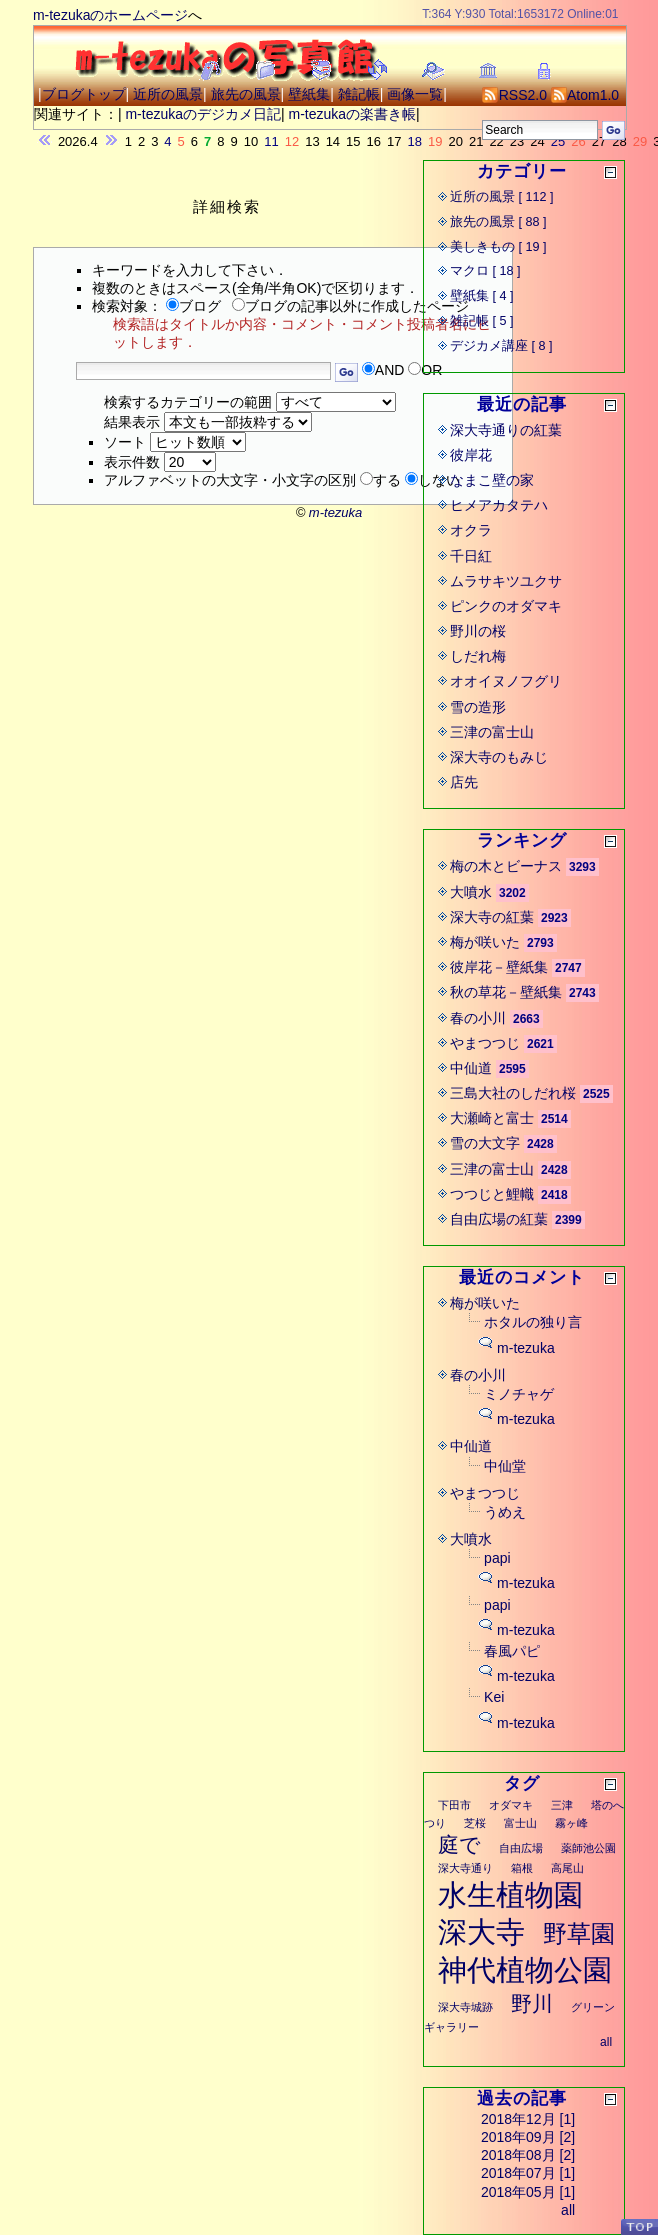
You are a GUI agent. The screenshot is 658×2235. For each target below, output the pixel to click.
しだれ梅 (478, 656)
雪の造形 (478, 707)
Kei (494, 1697)
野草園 (579, 1933)
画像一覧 (415, 94)
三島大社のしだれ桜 (513, 1093)
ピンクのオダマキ (506, 606)
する (387, 480)
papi (497, 1558)
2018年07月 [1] (528, 2173)
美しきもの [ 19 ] (498, 247)
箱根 (522, 1868)
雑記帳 (359, 94)
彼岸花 (471, 455)
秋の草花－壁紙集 (506, 992)
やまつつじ (485, 1043)
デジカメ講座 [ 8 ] (501, 346)
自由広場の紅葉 (499, 1219)
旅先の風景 (246, 94)
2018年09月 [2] (528, 2137)
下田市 (454, 1805)
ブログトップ (84, 94)
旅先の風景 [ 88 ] (498, 222)
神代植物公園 (525, 1970)
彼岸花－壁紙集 (499, 967)
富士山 (520, 1823)
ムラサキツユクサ (506, 581)
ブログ (193, 306)
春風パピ (512, 1651)
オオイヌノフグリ (506, 681)
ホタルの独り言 (533, 1322)
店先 (464, 782)
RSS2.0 (514, 95)
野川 (532, 2003)
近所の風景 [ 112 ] (502, 197)
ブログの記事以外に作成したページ (350, 306)
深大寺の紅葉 (492, 917)
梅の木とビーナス (506, 866)
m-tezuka (526, 1348)
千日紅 (471, 556)
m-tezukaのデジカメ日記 (203, 114)
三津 (562, 1805)
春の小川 (478, 1018)
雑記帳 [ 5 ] (482, 321)
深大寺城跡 (465, 2007)
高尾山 (567, 1868)
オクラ (471, 530)
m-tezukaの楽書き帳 (353, 114)
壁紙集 (309, 94)
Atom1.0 (585, 95)
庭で (459, 1844)
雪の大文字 (485, 1143)
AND (390, 370)
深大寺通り (465, 1868)
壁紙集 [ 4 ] (482, 296)
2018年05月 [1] (528, 2192)
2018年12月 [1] (528, 2119)
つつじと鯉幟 (492, 1194)
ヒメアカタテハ (499, 505)
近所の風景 (168, 94)
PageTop (639, 2226)
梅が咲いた (485, 942)
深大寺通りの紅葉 (506, 430)
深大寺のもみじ (499, 757)
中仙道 (471, 1068)
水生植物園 (510, 1895)
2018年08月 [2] (528, 2155)
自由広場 (521, 1848)
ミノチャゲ (519, 1394)
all (606, 2042)
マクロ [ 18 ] (485, 271)
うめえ (505, 1512)
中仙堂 (505, 1466)
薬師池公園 (588, 1848)
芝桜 (475, 1823)
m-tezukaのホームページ (111, 15)
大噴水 (471, 892)
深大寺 (481, 1932)
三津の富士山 (492, 732)
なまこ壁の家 (492, 480)
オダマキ (511, 1805)
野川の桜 (478, 631)
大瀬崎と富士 (492, 1118)
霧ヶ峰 (571, 1823)
